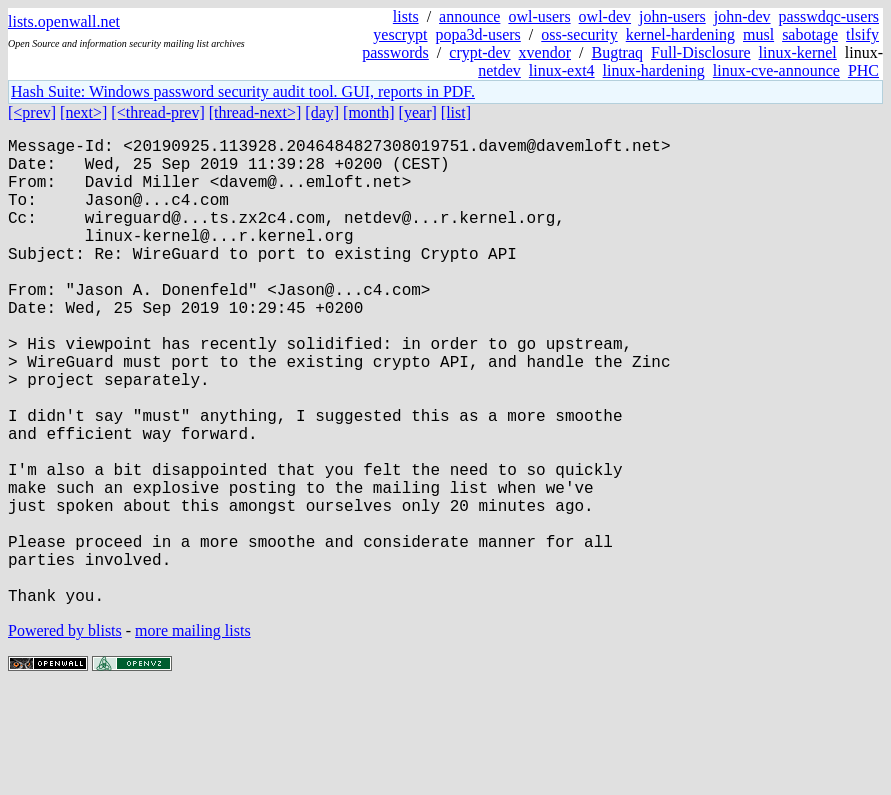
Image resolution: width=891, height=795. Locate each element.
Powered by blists (65, 734)
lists (406, 16)
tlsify (862, 34)
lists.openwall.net (64, 21)
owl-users (539, 16)
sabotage (810, 34)
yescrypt (400, 34)
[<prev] (32, 112)
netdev (499, 70)
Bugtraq (617, 52)
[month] (369, 112)
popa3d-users (478, 34)
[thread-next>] (255, 112)
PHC (863, 70)
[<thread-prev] (157, 112)
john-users (672, 16)
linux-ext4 (562, 70)
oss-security (579, 34)
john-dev (742, 16)
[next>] (83, 112)
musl (758, 34)
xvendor (545, 52)
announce (469, 16)
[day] (322, 112)
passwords (395, 52)
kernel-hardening (680, 34)
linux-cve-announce (776, 70)
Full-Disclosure (701, 52)
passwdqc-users (829, 16)
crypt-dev (479, 52)
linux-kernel (798, 52)
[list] (456, 112)
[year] (418, 112)
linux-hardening (654, 70)
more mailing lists (193, 734)
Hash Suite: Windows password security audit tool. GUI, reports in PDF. (243, 91)
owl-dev (605, 16)
